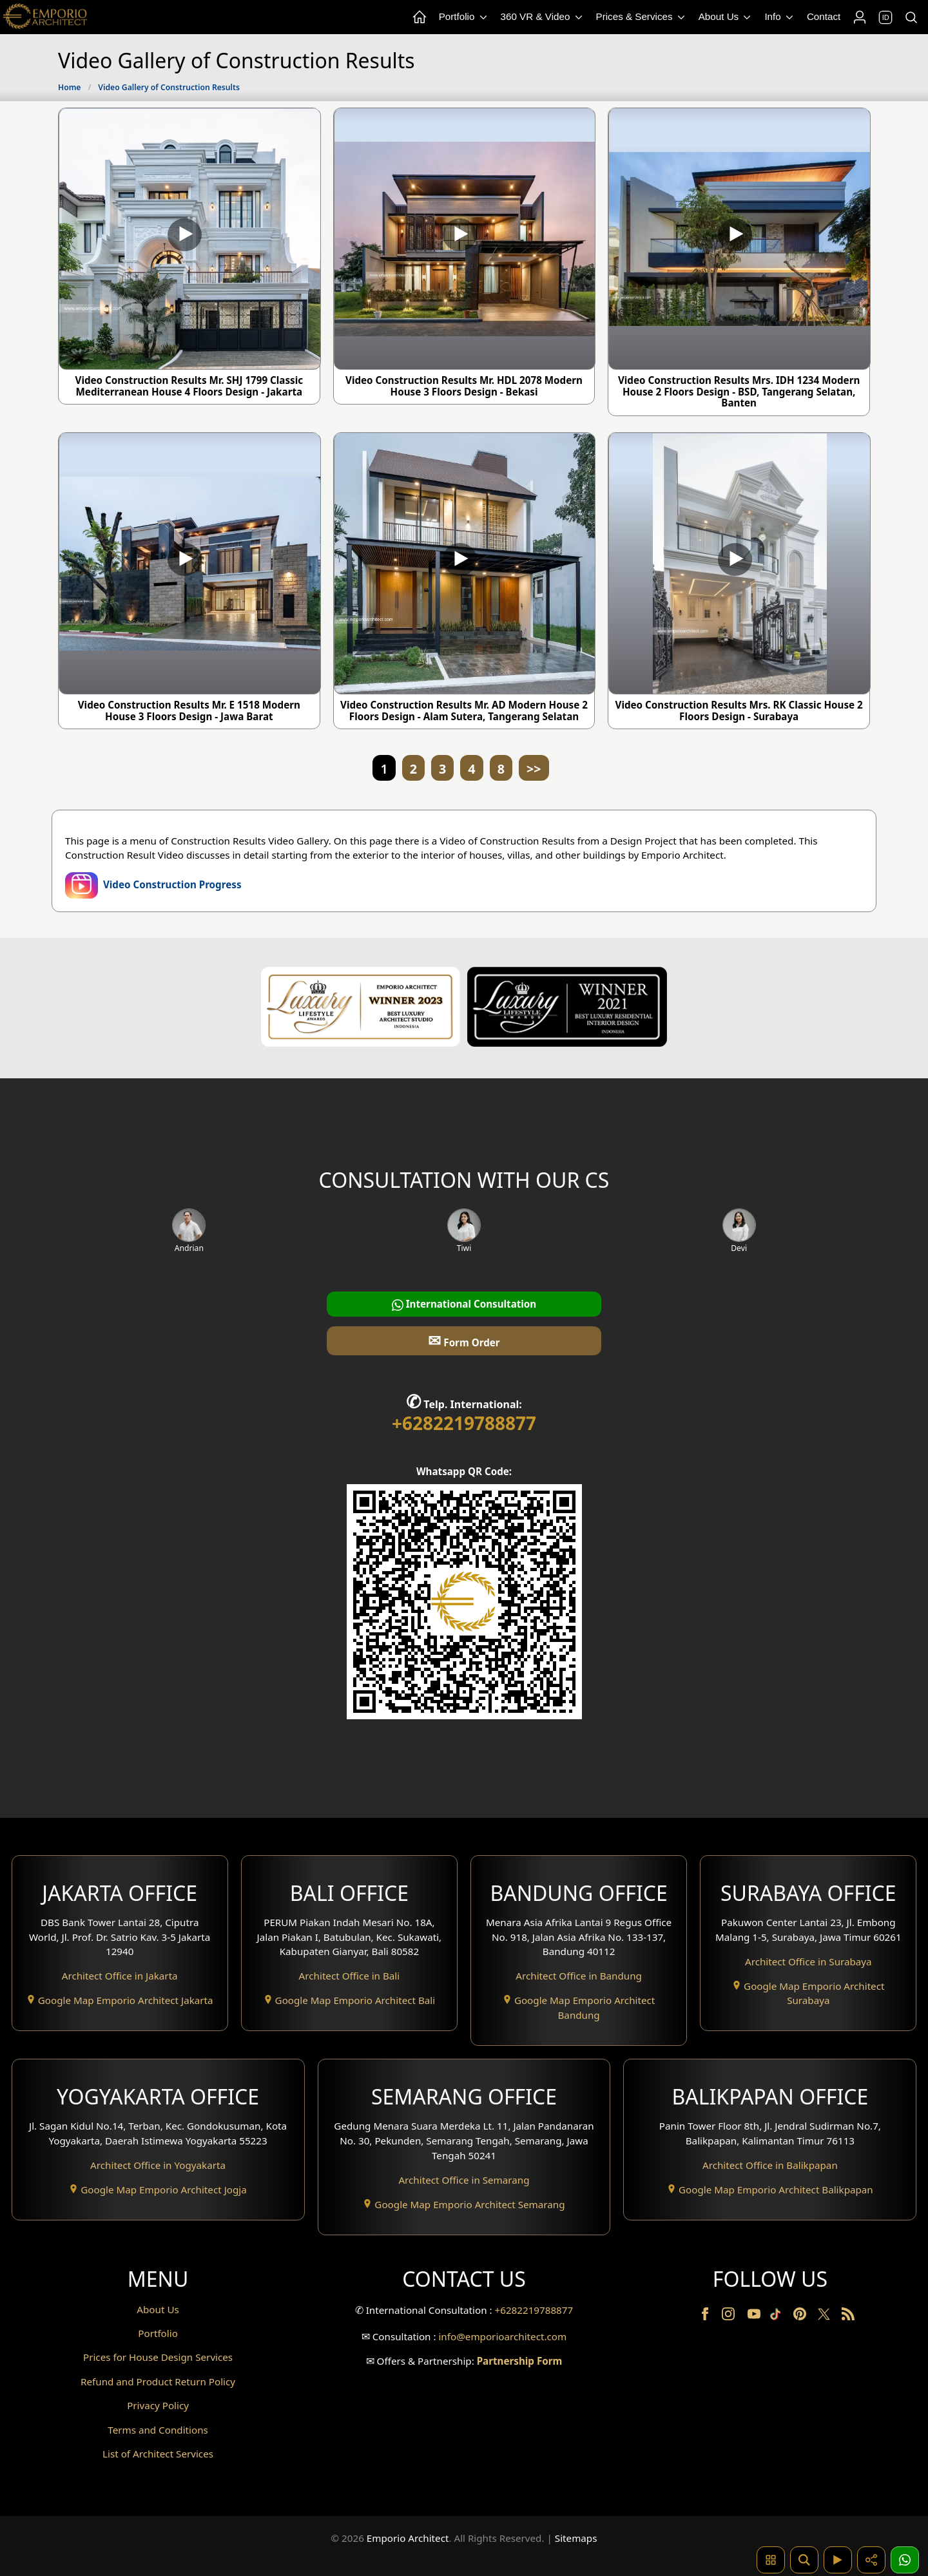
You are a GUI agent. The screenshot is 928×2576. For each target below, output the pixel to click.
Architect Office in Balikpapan (770, 2165)
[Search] (910, 17)
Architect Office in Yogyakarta (158, 2165)
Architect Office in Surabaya (808, 1961)
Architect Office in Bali (349, 1975)
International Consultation (464, 1304)
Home (69, 87)
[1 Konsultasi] (905, 2559)
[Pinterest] (801, 2316)
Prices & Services (641, 17)
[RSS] (848, 2316)
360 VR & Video (543, 17)
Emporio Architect (408, 2538)
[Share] (871, 2559)
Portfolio (464, 17)
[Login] (859, 17)
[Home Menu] (419, 17)
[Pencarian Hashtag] (771, 2559)
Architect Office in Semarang (463, 2179)
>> (534, 769)
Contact (823, 16)
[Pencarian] (804, 2559)
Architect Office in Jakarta (120, 1975)
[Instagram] (729, 2316)
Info (779, 17)
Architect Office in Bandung (579, 1975)
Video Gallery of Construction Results (169, 87)
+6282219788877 (464, 1423)
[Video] (838, 2559)
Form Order (463, 1340)
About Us (726, 17)
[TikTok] (778, 2316)
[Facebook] (706, 2316)
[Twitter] (825, 2320)
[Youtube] (755, 2316)
